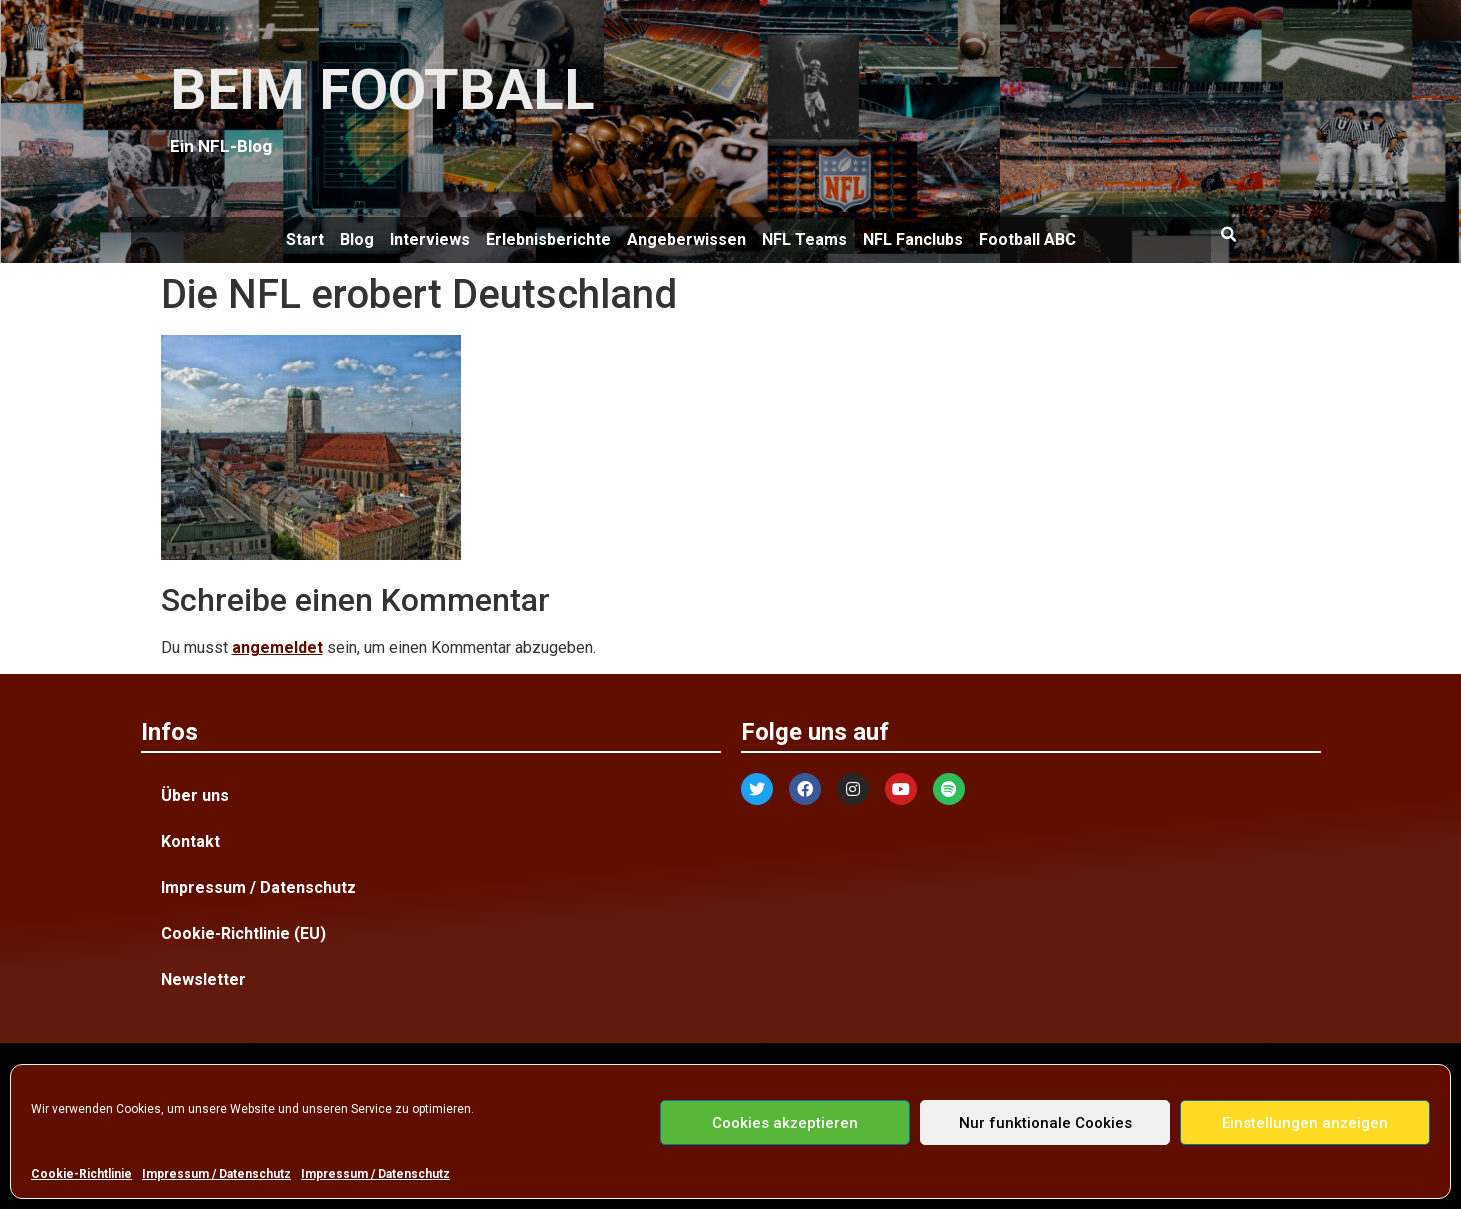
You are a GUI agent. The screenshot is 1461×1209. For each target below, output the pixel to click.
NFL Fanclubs (913, 239)
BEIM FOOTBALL (382, 90)
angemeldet (277, 647)
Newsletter (203, 979)
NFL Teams (804, 239)
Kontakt (190, 841)
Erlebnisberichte (548, 239)
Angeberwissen (686, 239)
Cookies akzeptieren (785, 1123)
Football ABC (1027, 239)
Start (305, 239)
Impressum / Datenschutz (216, 1174)
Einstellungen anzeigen (1305, 1123)
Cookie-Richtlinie (81, 1174)
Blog (357, 239)
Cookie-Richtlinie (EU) (243, 933)
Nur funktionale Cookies (1045, 1123)
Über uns (195, 795)
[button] (1229, 235)
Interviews (430, 239)
